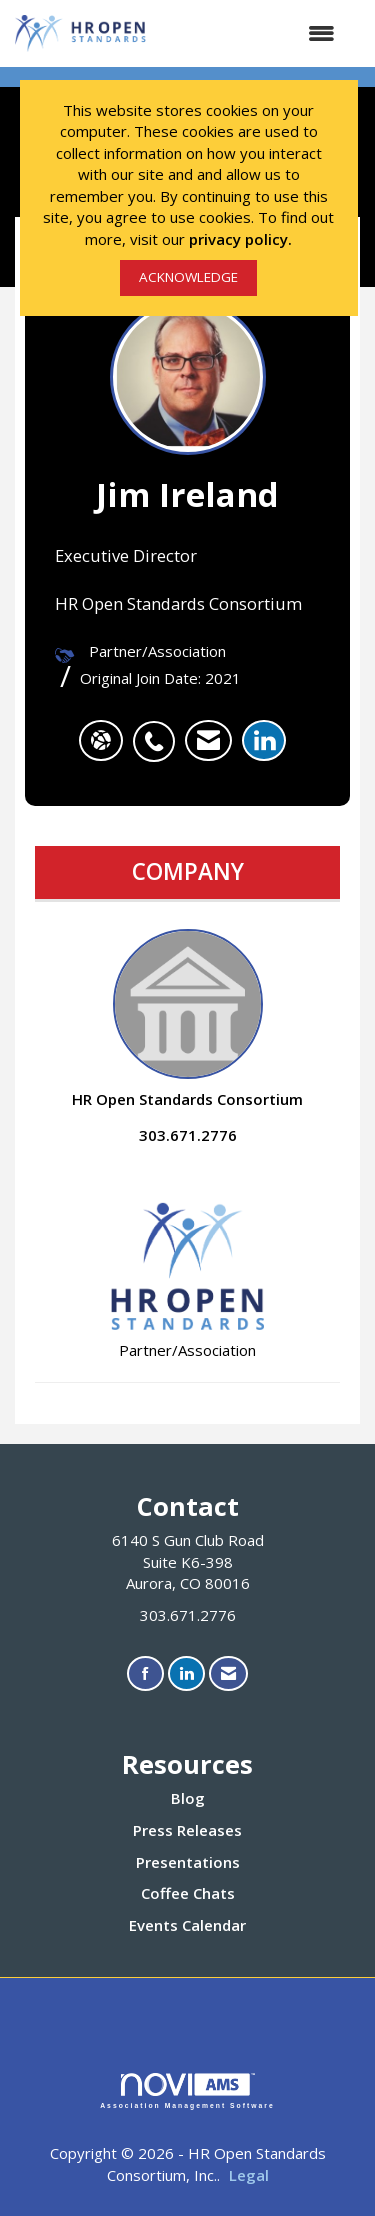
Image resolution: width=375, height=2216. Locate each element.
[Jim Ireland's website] (101, 741)
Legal (249, 2175)
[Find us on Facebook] (145, 1673)
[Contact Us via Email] (228, 1673)
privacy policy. (240, 239)
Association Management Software (187, 2091)
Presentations (188, 1862)
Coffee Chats (188, 1893)
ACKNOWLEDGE (188, 277)
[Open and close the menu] (252, 33)
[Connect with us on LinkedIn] (186, 1673)
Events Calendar (187, 1925)
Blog (188, 1798)
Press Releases (187, 1830)
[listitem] (159, 731)
